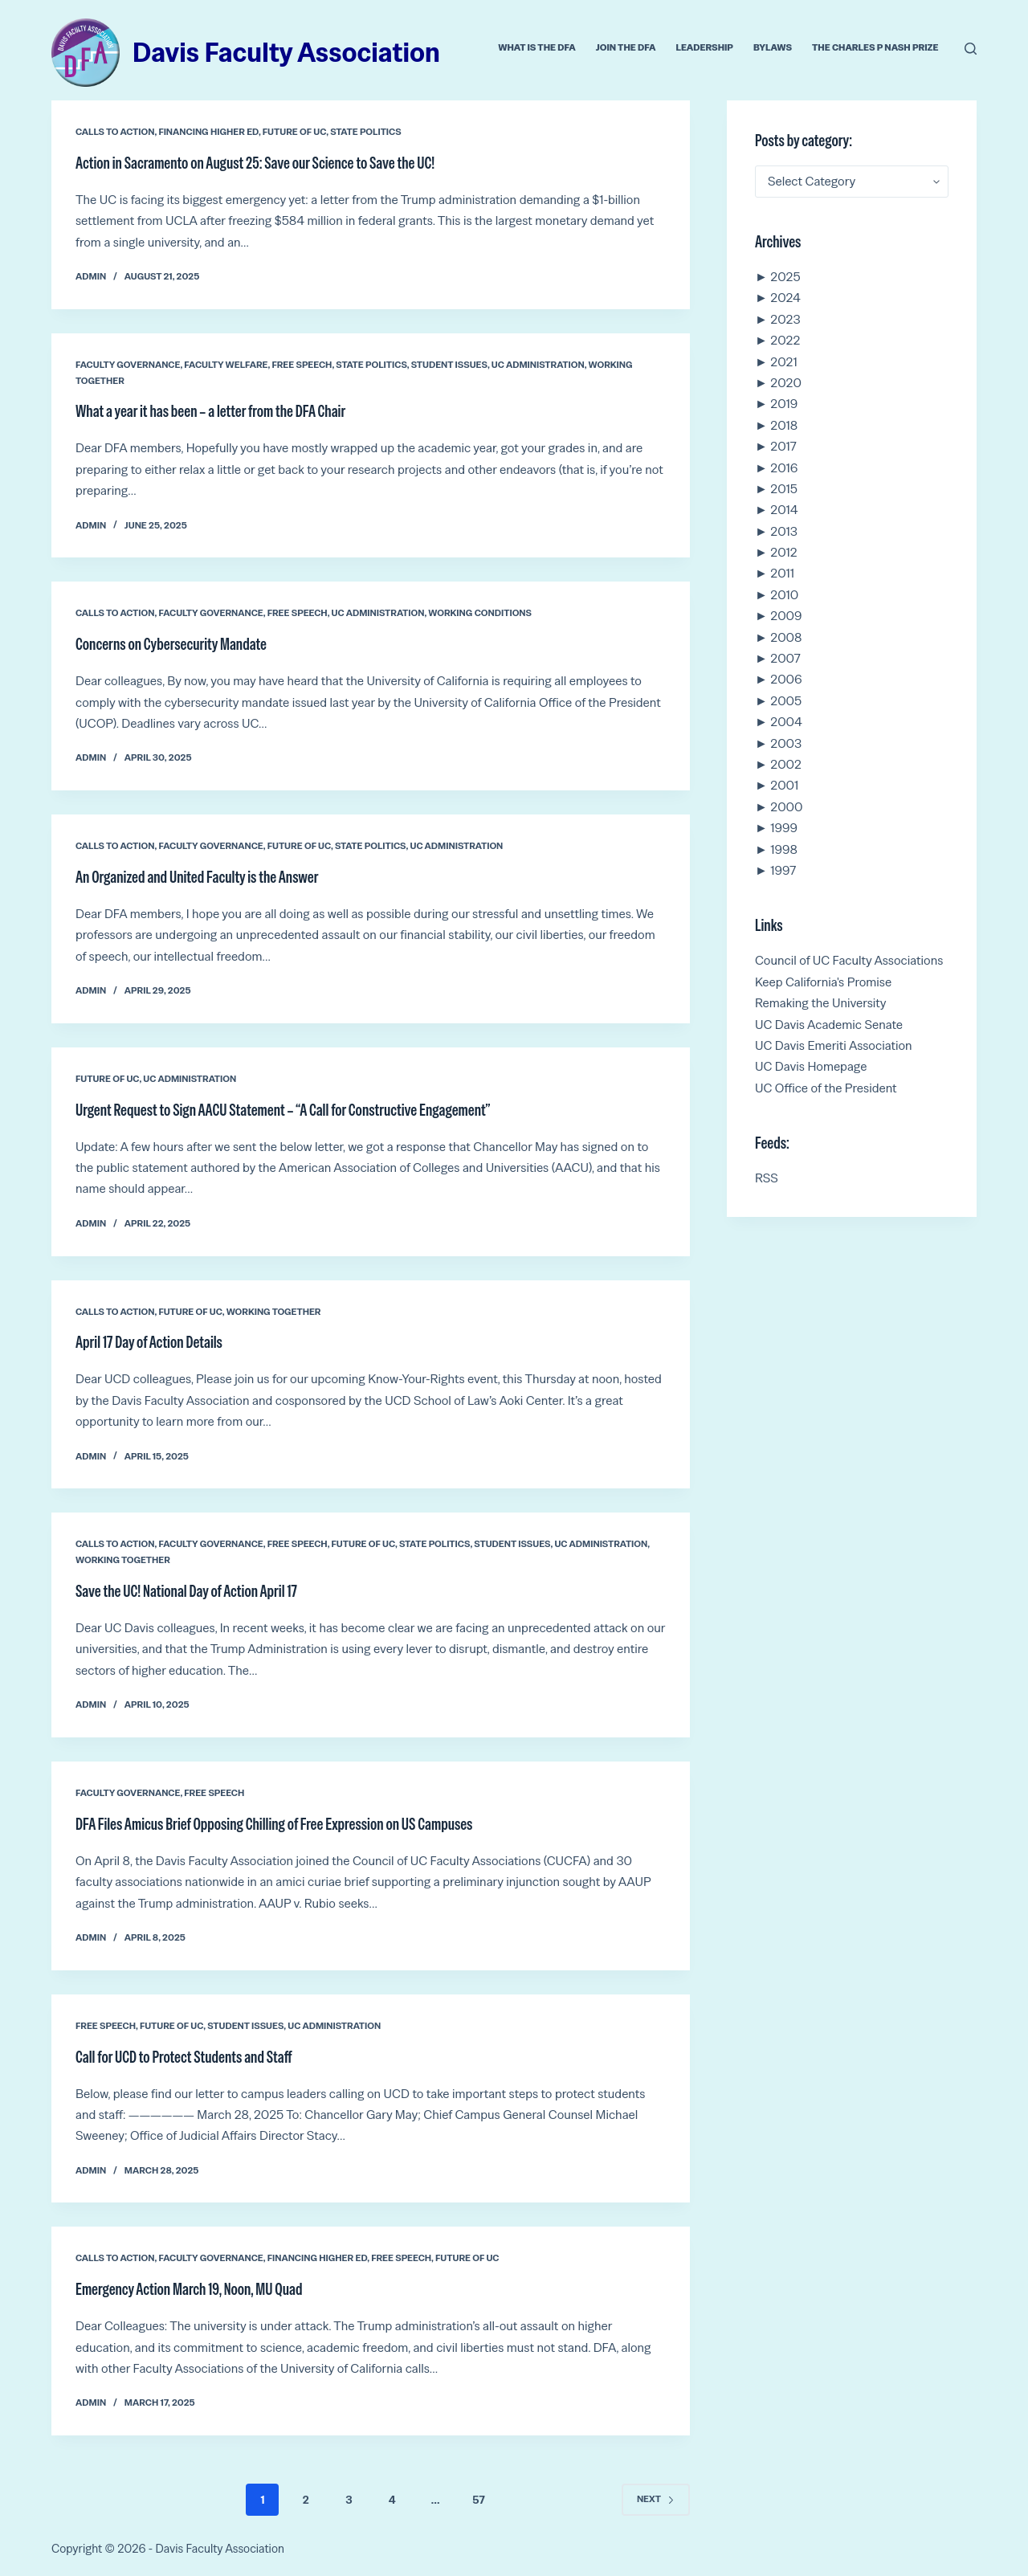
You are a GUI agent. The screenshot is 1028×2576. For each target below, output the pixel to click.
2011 (782, 573)
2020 (786, 382)
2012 (783, 552)
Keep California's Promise (823, 982)
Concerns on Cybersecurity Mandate (171, 644)
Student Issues (449, 364)
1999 (784, 827)
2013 (784, 531)
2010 (784, 594)
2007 (785, 658)
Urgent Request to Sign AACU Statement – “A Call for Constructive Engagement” (282, 1110)
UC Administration (538, 364)
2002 (786, 764)
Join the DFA (626, 47)
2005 (786, 700)
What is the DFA (537, 47)
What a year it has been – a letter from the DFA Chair (210, 411)
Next (656, 2498)
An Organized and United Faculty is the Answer (196, 877)
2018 (784, 425)
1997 (783, 870)
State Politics (366, 131)
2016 (784, 467)
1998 (784, 849)
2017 (783, 446)
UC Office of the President (826, 1088)
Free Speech (301, 364)
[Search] (971, 49)
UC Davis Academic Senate (829, 1024)
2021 (783, 361)
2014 (784, 509)
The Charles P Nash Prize (875, 47)
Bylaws (772, 47)
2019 (784, 403)
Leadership (703, 47)
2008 (786, 637)
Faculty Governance (127, 364)
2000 (786, 806)
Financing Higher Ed (208, 131)
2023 (785, 319)
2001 (784, 785)
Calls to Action (114, 131)
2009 (786, 615)
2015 (784, 488)
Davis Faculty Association (286, 52)
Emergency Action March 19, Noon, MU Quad (188, 2289)
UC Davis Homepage (811, 1066)
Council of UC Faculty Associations (849, 960)
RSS (766, 1178)
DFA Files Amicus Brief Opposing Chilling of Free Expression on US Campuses (273, 1824)
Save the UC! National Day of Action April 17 (186, 1591)
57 (478, 2499)
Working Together (273, 1311)
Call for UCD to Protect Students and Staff (183, 2057)
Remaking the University (821, 1002)
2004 (786, 721)
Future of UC (294, 131)
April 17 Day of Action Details (148, 1342)
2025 (785, 276)
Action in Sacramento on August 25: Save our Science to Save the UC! (254, 163)
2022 (785, 340)
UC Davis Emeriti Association (833, 1045)
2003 (786, 743)
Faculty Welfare (225, 364)
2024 (785, 297)
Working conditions (480, 612)
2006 (786, 679)
